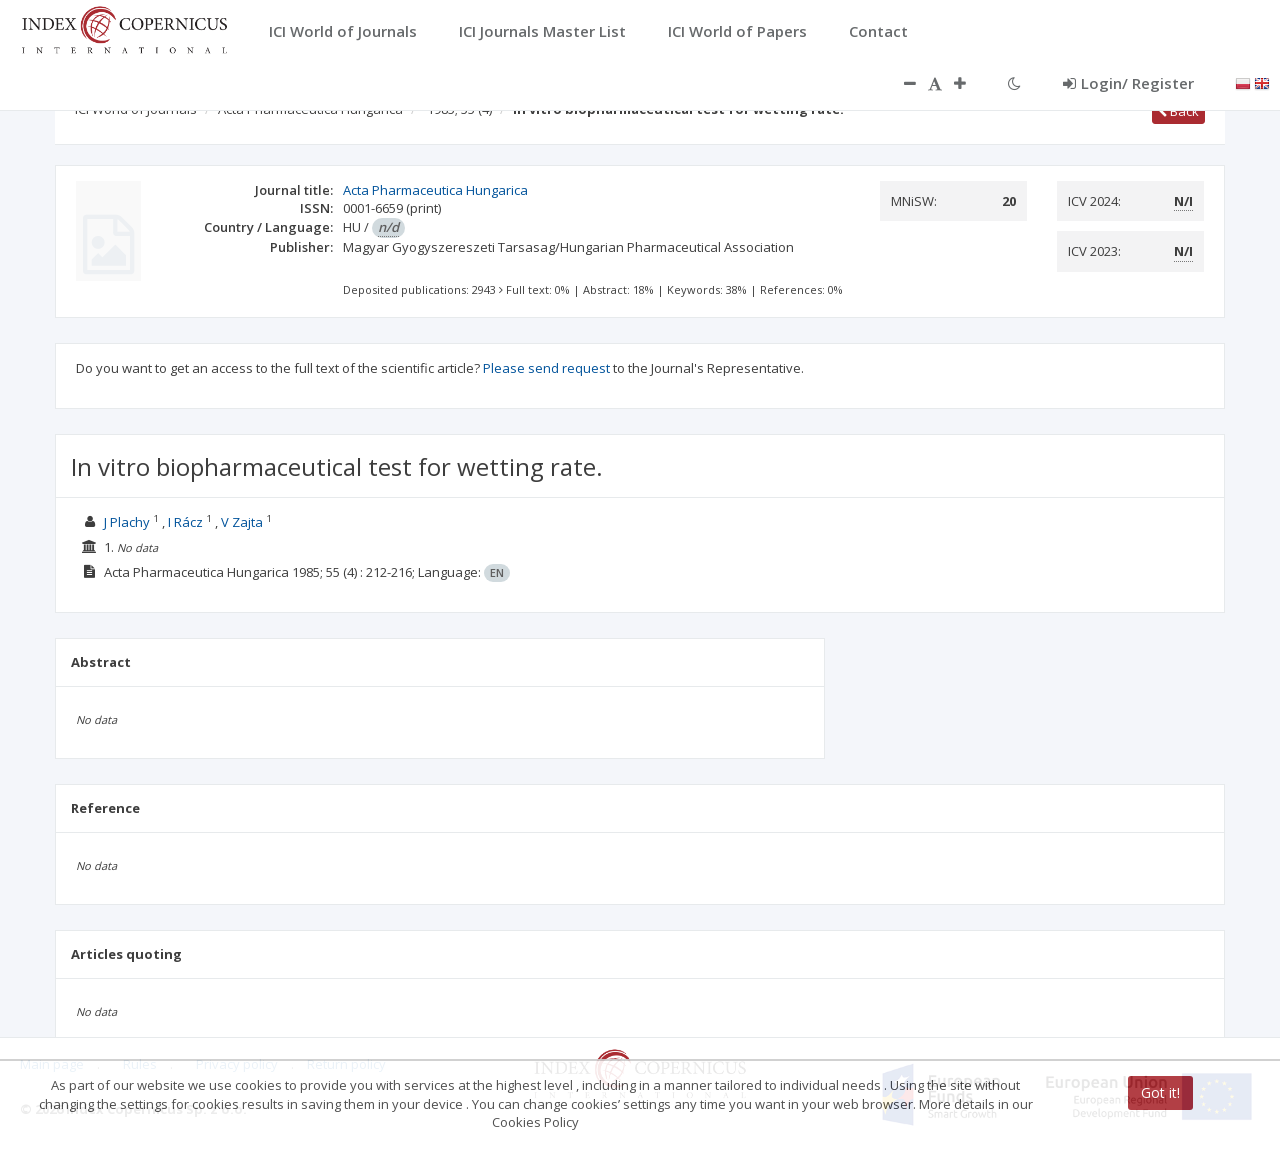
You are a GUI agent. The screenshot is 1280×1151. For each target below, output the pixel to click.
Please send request (546, 368)
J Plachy (127, 522)
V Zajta (242, 522)
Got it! (1160, 1092)
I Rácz (185, 522)
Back (1178, 111)
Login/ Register (1128, 83)
